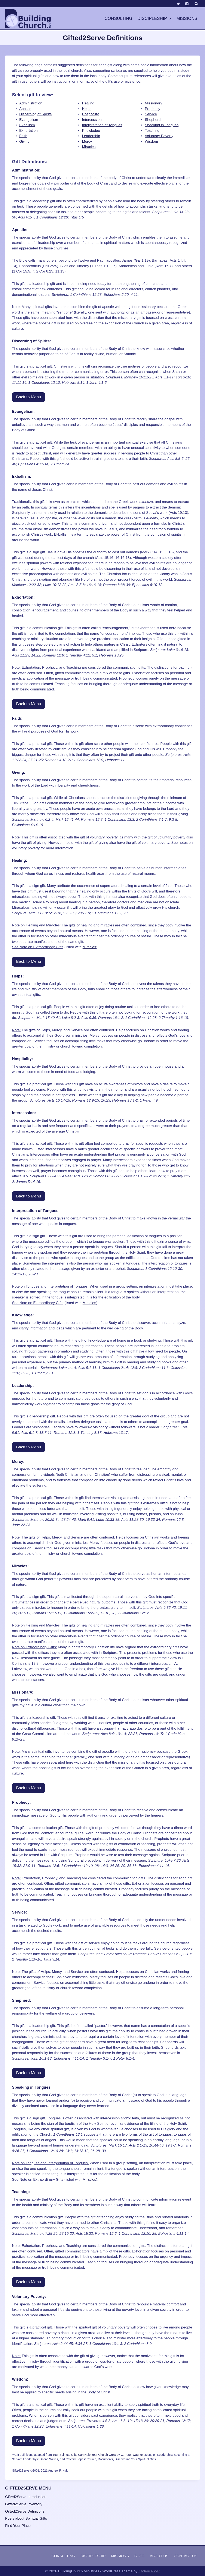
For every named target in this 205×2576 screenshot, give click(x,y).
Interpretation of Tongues (102, 125)
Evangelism (28, 120)
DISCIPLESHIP (92, 2556)
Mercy (87, 141)
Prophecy (152, 109)
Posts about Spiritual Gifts (26, 2518)
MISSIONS (186, 18)
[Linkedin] (186, 3)
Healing (88, 103)
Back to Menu (28, 397)
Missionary (153, 103)
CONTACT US (185, 2556)
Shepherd (153, 120)
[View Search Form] (196, 3)
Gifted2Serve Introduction (25, 2497)
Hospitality (90, 114)
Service (151, 114)
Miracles (88, 147)
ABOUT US (159, 2556)
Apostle (25, 109)
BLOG (139, 2556)
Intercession (92, 120)
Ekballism (27, 125)
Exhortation (28, 131)
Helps (86, 109)
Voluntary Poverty (159, 136)
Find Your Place (18, 2526)
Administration (30, 103)
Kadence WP (149, 2571)
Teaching (152, 131)
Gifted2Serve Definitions (24, 2511)
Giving (24, 141)
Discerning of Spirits (35, 114)
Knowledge (91, 131)
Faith (23, 136)
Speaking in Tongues (162, 125)
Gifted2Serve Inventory (23, 2504)
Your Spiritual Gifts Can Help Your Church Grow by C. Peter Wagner (98, 2454)
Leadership (91, 136)
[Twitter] (178, 3)
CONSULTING (118, 18)
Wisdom (151, 141)
